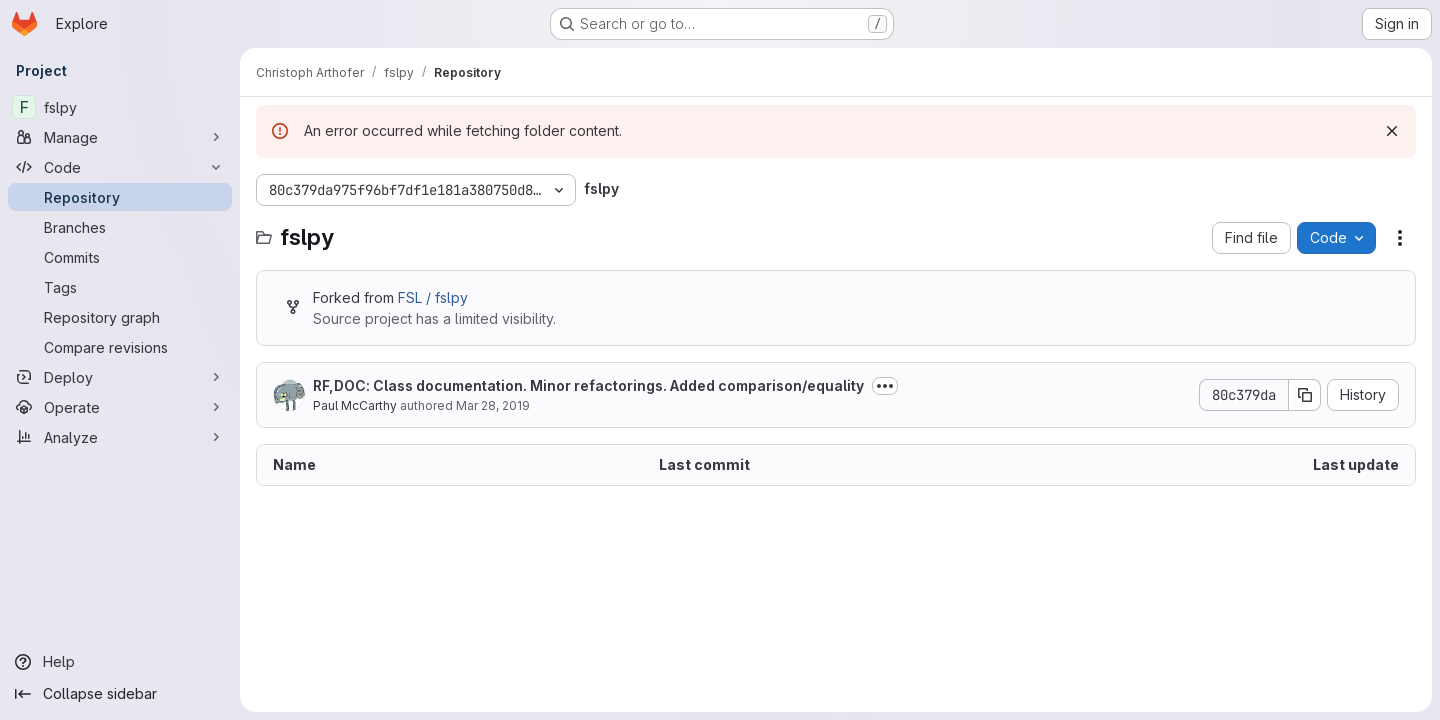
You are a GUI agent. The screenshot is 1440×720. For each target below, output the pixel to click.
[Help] (120, 662)
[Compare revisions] (120, 347)
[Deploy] (120, 377)
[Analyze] (120, 437)
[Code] (120, 167)
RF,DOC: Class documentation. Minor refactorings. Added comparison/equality (588, 385)
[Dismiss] (1392, 131)
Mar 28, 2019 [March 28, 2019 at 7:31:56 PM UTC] (493, 405)
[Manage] (120, 137)
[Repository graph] (120, 317)
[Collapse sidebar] (120, 694)
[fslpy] (120, 107)
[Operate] (120, 407)
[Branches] (120, 227)
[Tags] (120, 287)
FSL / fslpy (433, 297)
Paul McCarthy (355, 405)
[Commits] (120, 257)
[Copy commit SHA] (1305, 395)
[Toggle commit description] (885, 386)
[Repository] (120, 197)
